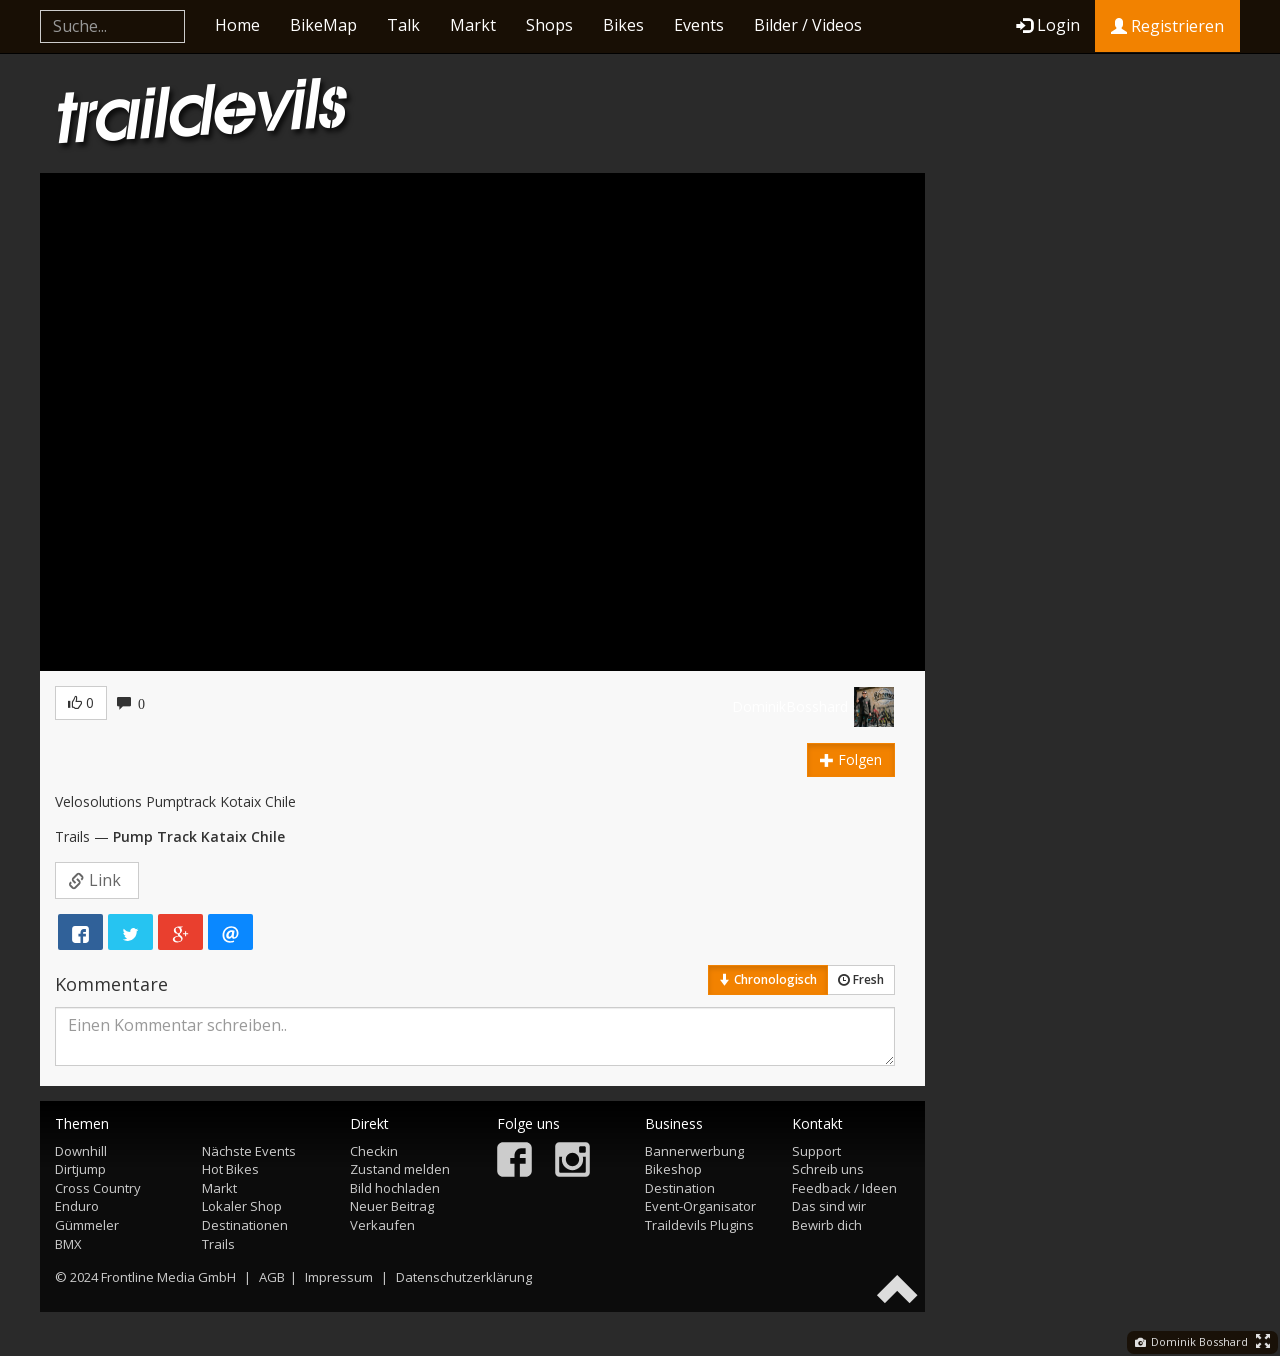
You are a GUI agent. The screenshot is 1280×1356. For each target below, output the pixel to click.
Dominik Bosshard (1191, 1341)
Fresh (861, 979)
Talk (403, 25)
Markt (473, 25)
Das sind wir (829, 1206)
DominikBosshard (790, 706)
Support (816, 1151)
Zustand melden (400, 1169)
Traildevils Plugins (699, 1225)
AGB (272, 1277)
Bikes (623, 25)
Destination (680, 1188)
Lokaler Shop (242, 1206)
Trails (218, 1244)
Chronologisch (768, 979)
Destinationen (245, 1225)
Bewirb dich (827, 1225)
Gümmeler (87, 1225)
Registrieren (1167, 26)
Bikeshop (673, 1169)
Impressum (339, 1277)
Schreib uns (828, 1169)
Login (1048, 25)
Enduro (77, 1206)
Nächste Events (249, 1151)
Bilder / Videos (808, 25)
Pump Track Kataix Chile (199, 836)
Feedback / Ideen (844, 1188)
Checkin (374, 1151)
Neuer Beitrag (392, 1206)
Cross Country (98, 1188)
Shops (549, 25)
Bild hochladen (395, 1188)
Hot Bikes (230, 1169)
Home (237, 25)
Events (699, 25)
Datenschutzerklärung (464, 1277)
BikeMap (323, 25)
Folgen (851, 759)
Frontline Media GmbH (168, 1277)
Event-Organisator (700, 1206)
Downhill (81, 1151)
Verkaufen (382, 1225)
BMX (68, 1244)
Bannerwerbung (694, 1151)
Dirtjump (80, 1169)
